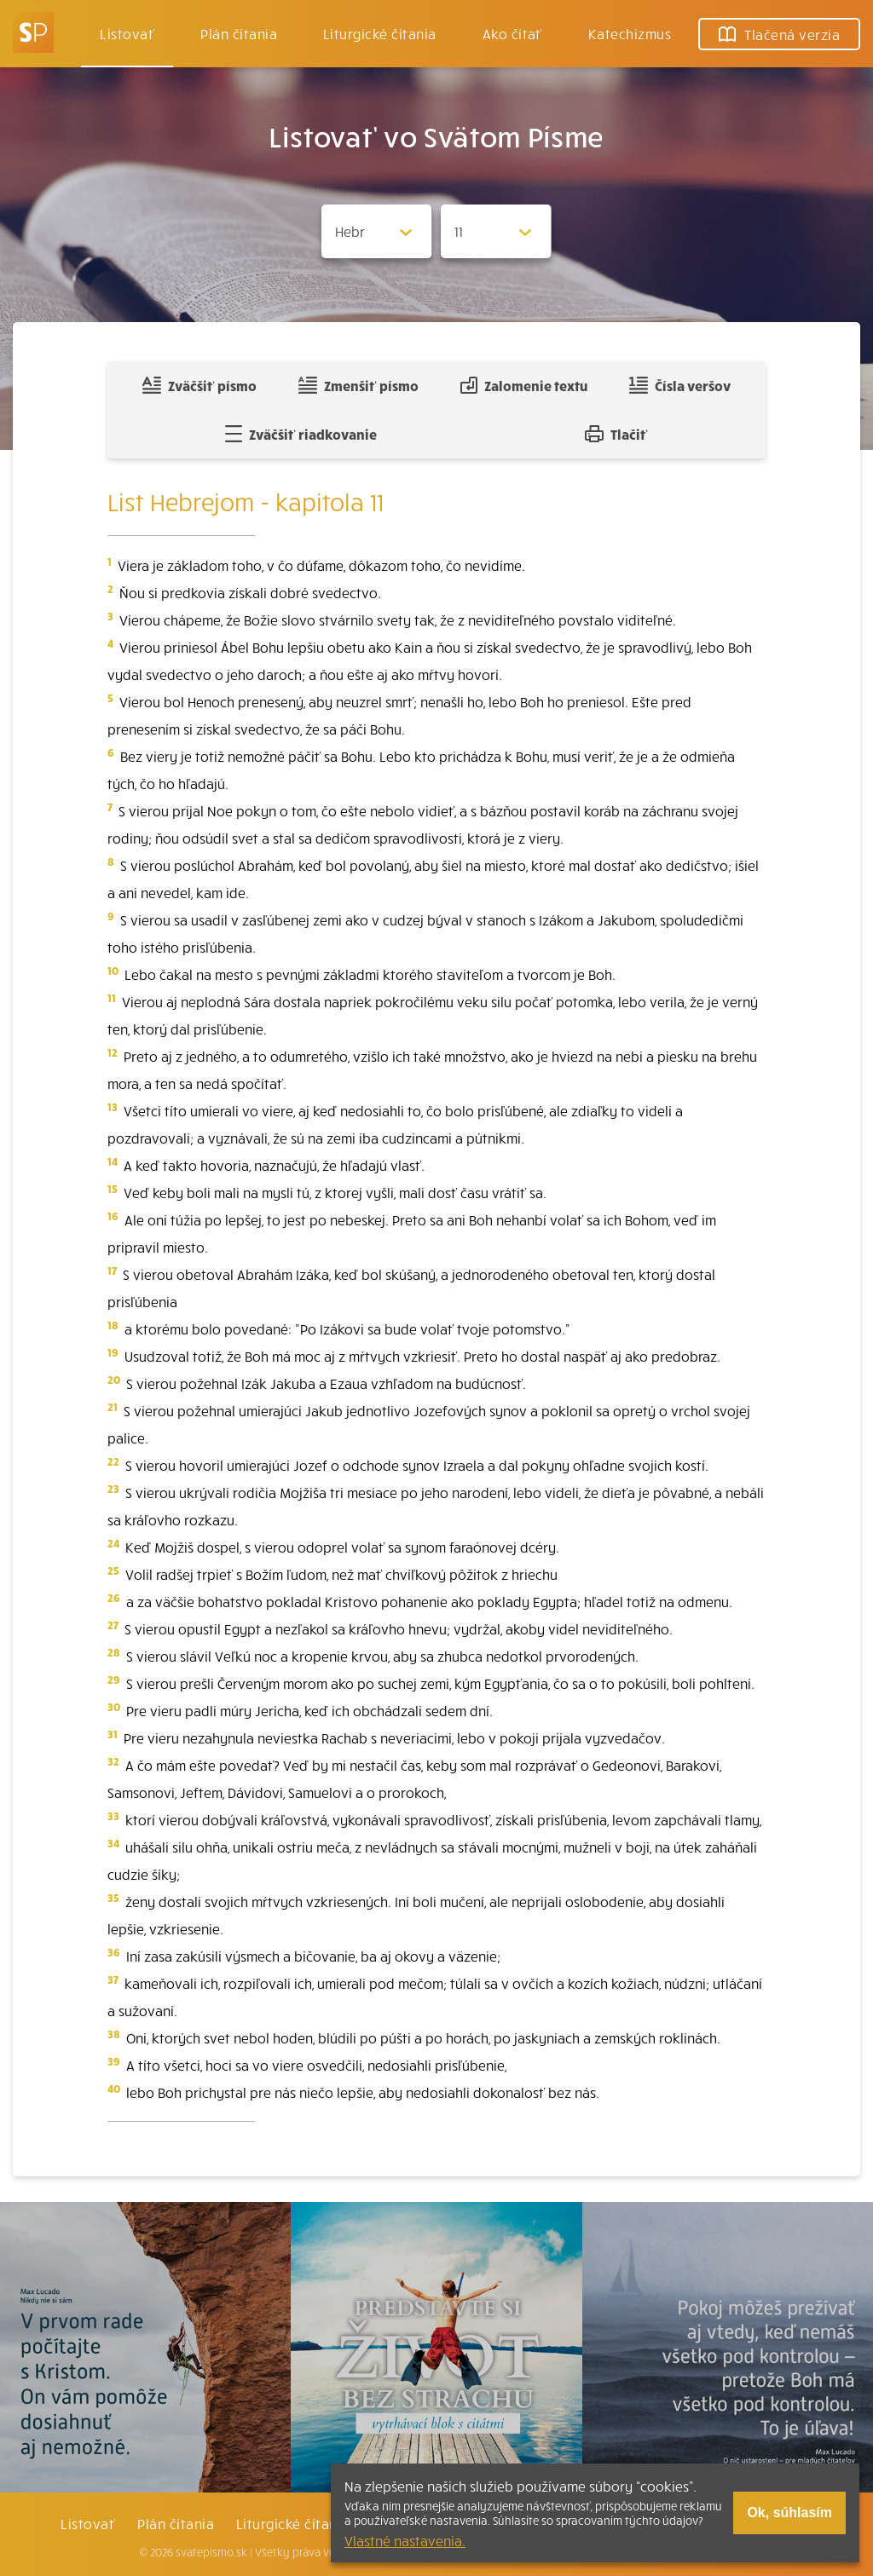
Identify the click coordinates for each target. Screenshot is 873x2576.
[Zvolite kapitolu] (496, 231)
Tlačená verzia (779, 34)
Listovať (127, 33)
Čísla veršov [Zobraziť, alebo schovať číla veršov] (680, 385)
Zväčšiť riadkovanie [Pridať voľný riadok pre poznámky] (300, 433)
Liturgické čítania (379, 33)
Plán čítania (175, 2523)
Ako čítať (512, 33)
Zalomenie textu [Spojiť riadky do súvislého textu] (523, 385)
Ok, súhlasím (789, 2512)
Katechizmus (629, 33)
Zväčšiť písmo (199, 385)
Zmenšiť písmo (358, 385)
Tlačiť (616, 433)
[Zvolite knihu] (376, 231)
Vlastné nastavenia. (404, 2540)
